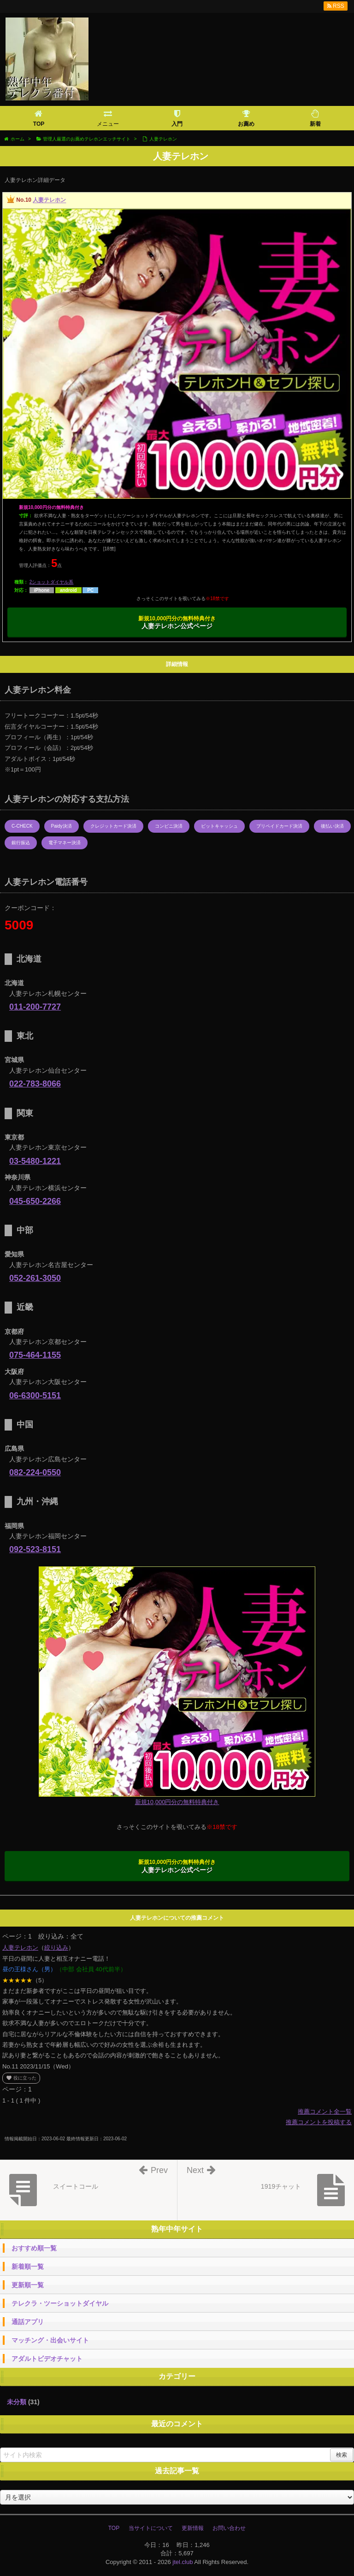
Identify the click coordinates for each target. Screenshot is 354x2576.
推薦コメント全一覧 (325, 2111)
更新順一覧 (28, 2285)
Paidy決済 (61, 826)
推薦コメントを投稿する (319, 2122)
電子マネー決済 (64, 842)
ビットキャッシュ (219, 826)
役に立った (21, 2078)
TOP (113, 2528)
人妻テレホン (49, 200)
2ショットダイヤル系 (52, 581)
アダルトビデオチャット (47, 2358)
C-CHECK (22, 826)
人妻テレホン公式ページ (177, 622)
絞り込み (56, 1947)
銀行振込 (21, 842)
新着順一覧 (28, 2266)
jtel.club (182, 2561)
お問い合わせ (229, 2528)
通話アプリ (28, 2322)
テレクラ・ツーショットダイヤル (60, 2303)
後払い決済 (332, 826)
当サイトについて (151, 2528)
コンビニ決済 (169, 826)
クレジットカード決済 (113, 826)
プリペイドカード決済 (279, 826)
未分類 (16, 2402)
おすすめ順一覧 (34, 2248)
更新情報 (193, 2528)
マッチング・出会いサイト (50, 2340)
